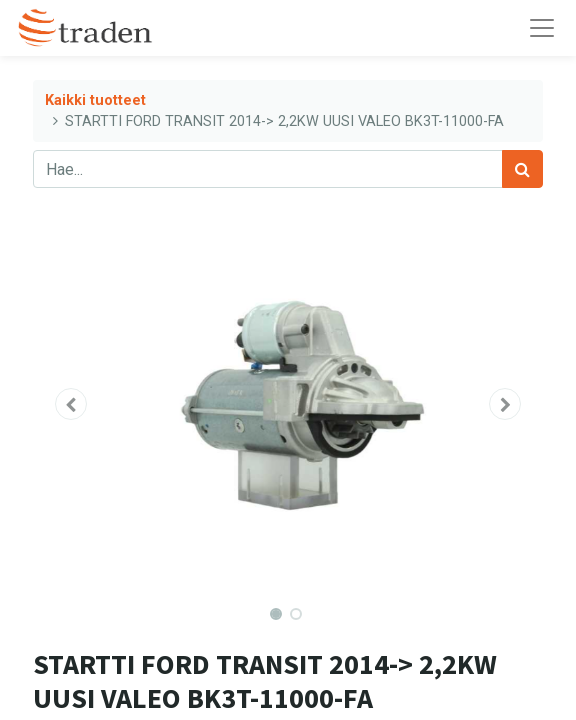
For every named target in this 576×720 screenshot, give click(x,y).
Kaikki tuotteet (95, 100)
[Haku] (522, 169)
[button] (71, 404)
